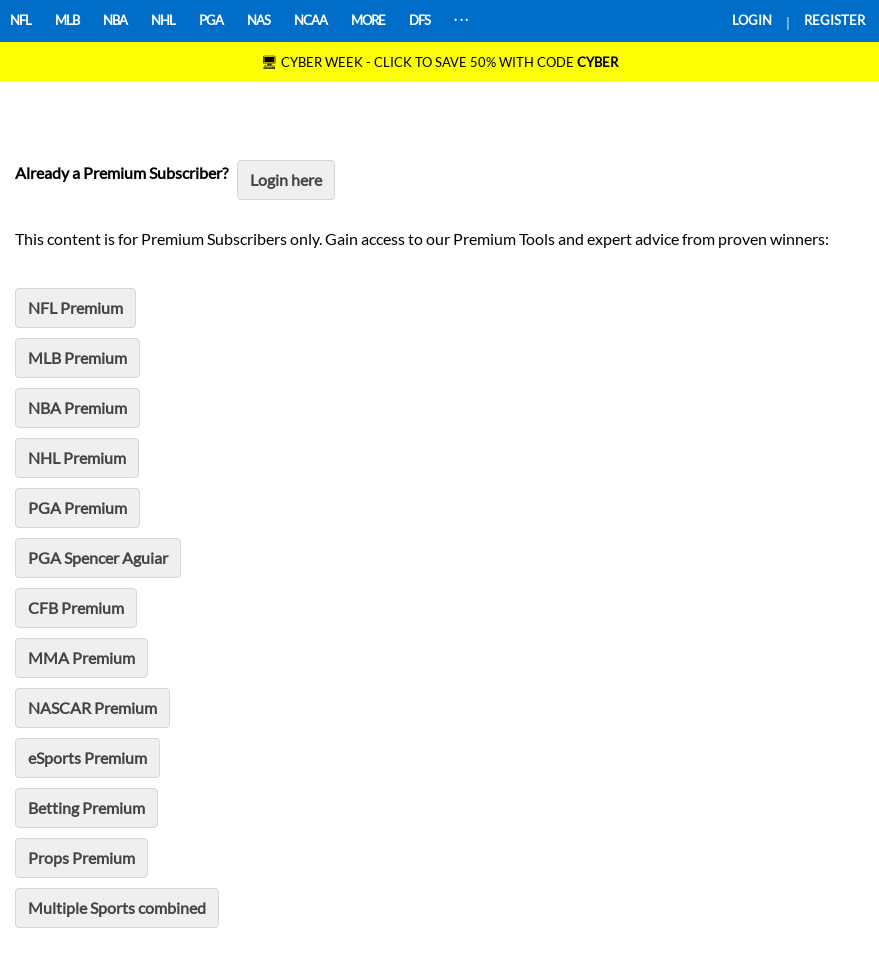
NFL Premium (75, 307)
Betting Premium (86, 807)
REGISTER (834, 20)
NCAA (310, 20)
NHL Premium (77, 457)
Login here (286, 179)
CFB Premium (76, 607)
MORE (368, 20)
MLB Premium (77, 357)
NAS (258, 20)
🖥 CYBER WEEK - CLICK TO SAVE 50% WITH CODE (439, 62)
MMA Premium (81, 657)
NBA (115, 20)
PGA (211, 20)
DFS (419, 20)
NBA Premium (77, 407)
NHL (163, 20)
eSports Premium (87, 757)
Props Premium (81, 857)
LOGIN (752, 20)
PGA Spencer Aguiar (98, 557)
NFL (20, 20)
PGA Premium (77, 507)
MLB (67, 20)
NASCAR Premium (92, 707)
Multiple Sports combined (117, 907)
